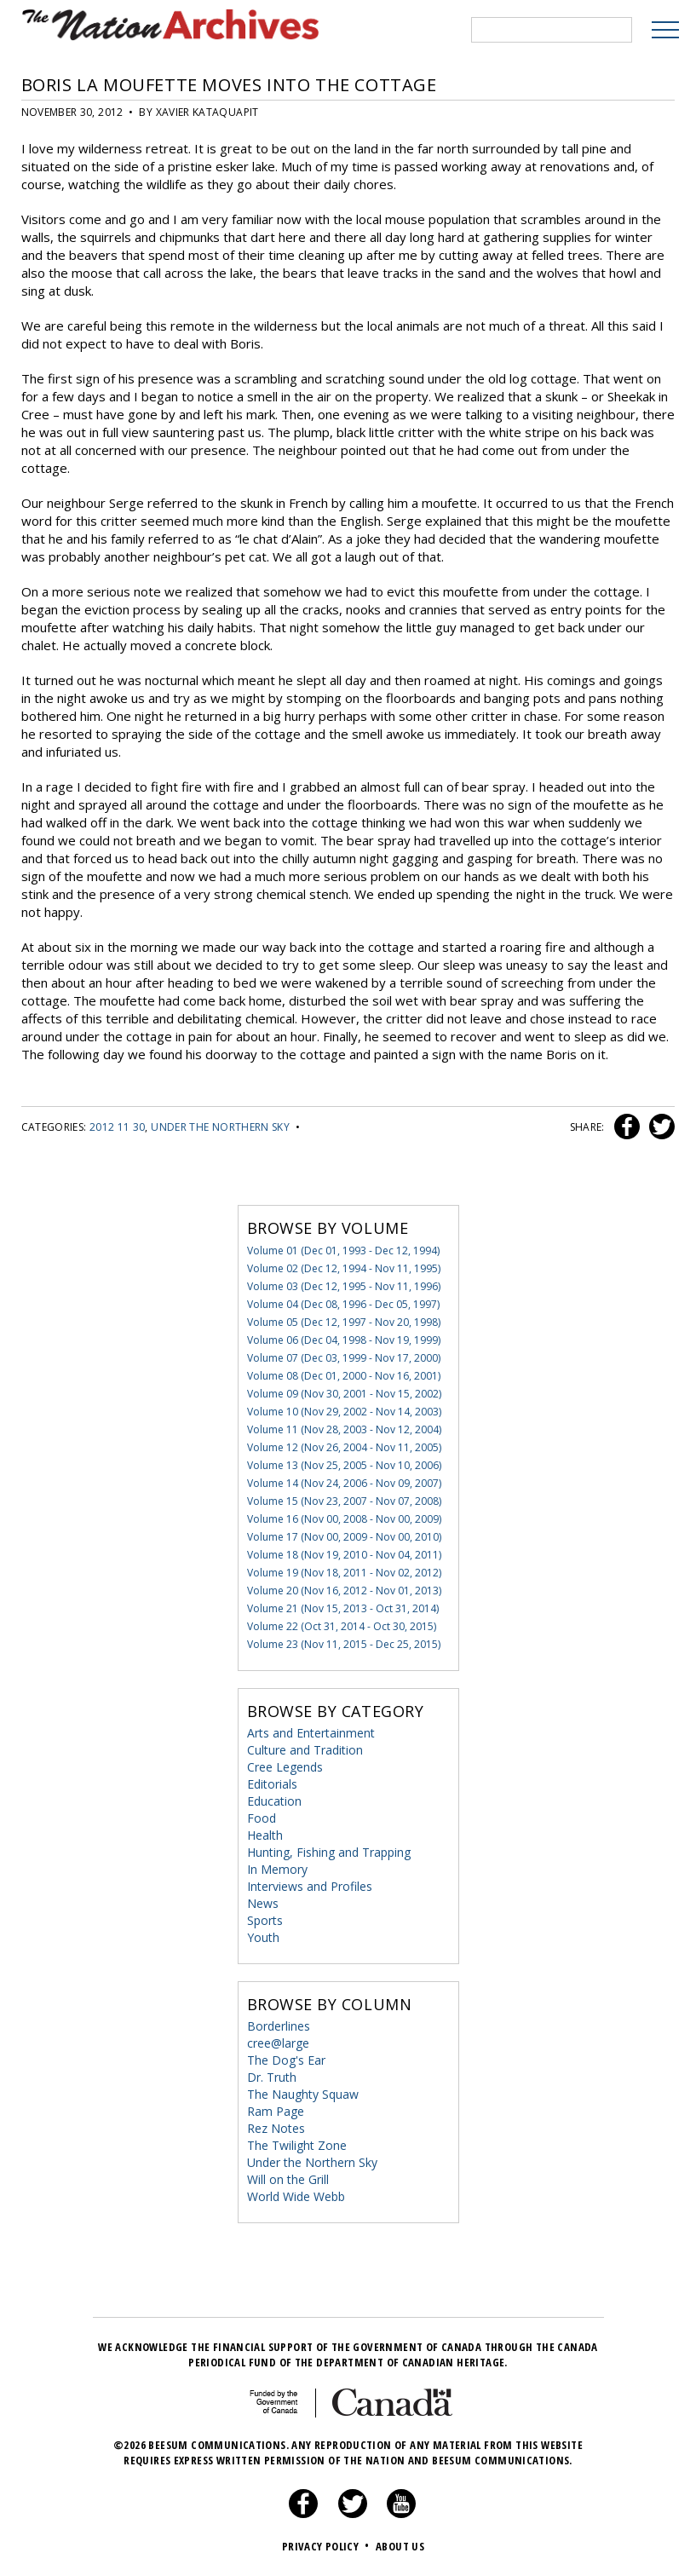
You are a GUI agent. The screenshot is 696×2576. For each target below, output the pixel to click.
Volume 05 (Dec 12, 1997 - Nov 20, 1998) (343, 1322)
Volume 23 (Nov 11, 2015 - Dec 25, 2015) (343, 1644)
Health (265, 1835)
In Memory (277, 1869)
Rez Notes (276, 2128)
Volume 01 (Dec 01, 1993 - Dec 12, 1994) (343, 1250)
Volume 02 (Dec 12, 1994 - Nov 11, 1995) (343, 1268)
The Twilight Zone (297, 2145)
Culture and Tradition (305, 1750)
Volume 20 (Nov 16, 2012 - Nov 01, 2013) (344, 1590)
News (263, 1903)
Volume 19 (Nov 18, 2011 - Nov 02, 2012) (344, 1572)
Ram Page (275, 2111)
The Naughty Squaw (303, 2094)
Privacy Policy (327, 2546)
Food (261, 1818)
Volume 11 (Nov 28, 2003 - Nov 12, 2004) (344, 1429)
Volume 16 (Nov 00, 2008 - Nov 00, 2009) (344, 1519)
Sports (265, 1920)
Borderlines (278, 2026)
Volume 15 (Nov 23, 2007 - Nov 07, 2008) (344, 1501)
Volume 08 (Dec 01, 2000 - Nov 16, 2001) (343, 1376)
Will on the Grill (288, 2179)
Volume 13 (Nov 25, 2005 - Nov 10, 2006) (344, 1465)
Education (274, 1801)
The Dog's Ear (286, 2060)
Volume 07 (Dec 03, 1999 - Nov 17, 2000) (343, 1358)
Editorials (272, 1784)
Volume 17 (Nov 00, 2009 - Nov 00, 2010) (344, 1537)
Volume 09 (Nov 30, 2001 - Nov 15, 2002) (344, 1393)
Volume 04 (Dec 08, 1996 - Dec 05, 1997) (343, 1304)
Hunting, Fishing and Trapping (329, 1852)
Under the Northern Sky (220, 1127)
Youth (263, 1937)
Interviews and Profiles (309, 1886)
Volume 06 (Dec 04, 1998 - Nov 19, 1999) (343, 1340)
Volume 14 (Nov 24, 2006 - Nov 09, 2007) (344, 1483)
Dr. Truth (271, 2077)
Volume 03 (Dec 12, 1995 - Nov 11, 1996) (343, 1286)
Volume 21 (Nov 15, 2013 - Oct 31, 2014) (343, 1608)
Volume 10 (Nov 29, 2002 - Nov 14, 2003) (344, 1411)
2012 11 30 (117, 1127)
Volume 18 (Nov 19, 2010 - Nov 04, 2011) (344, 1554)
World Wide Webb (296, 2196)
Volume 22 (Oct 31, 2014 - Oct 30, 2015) (341, 1626)
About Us (400, 2546)
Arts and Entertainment (311, 1733)
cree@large (278, 2043)
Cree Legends (285, 1767)
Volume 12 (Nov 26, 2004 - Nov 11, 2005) (344, 1447)
